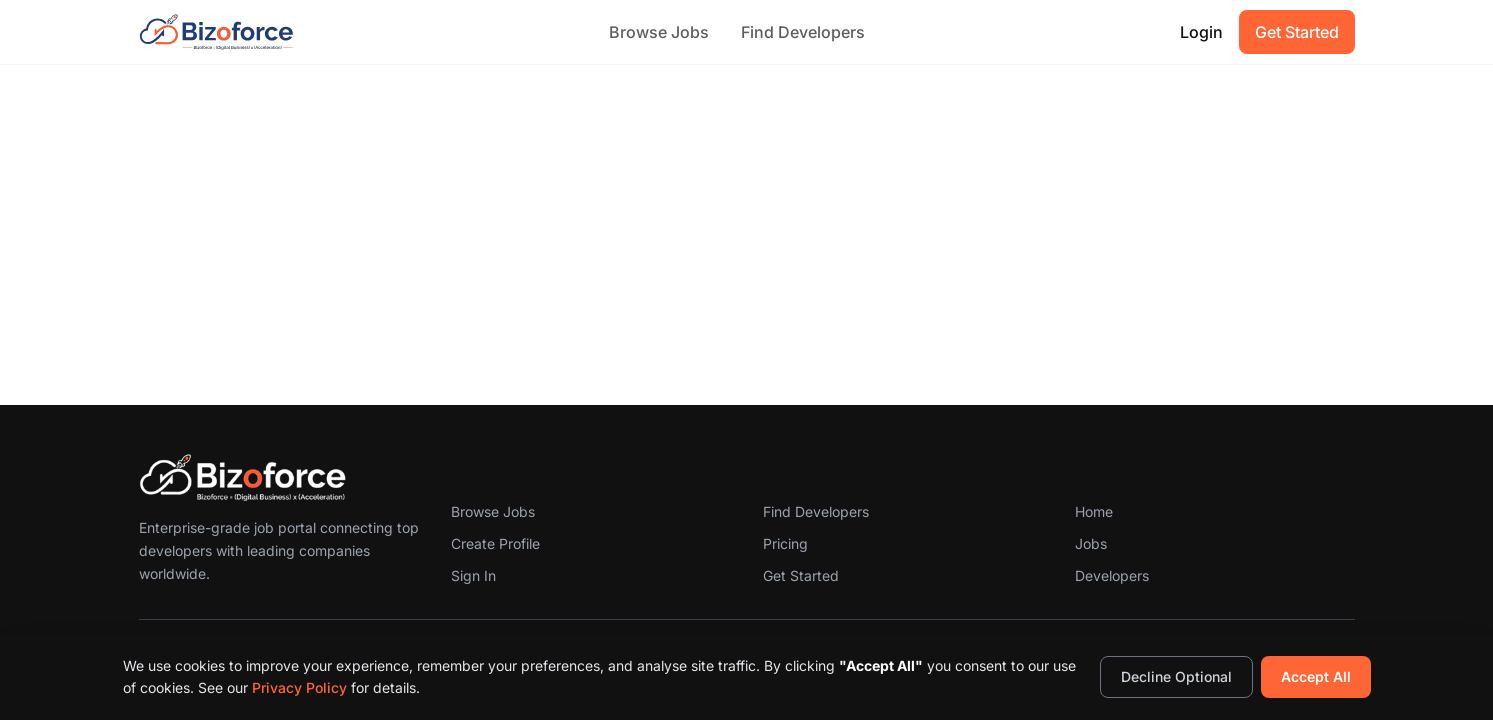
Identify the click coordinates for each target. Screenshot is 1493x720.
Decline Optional (1176, 676)
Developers (1112, 575)
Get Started (1297, 32)
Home (1094, 511)
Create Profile (495, 543)
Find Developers (803, 32)
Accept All (1316, 676)
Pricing (785, 543)
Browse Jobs (659, 32)
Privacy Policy (299, 687)
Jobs (1091, 543)
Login (1201, 32)
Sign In (473, 575)
